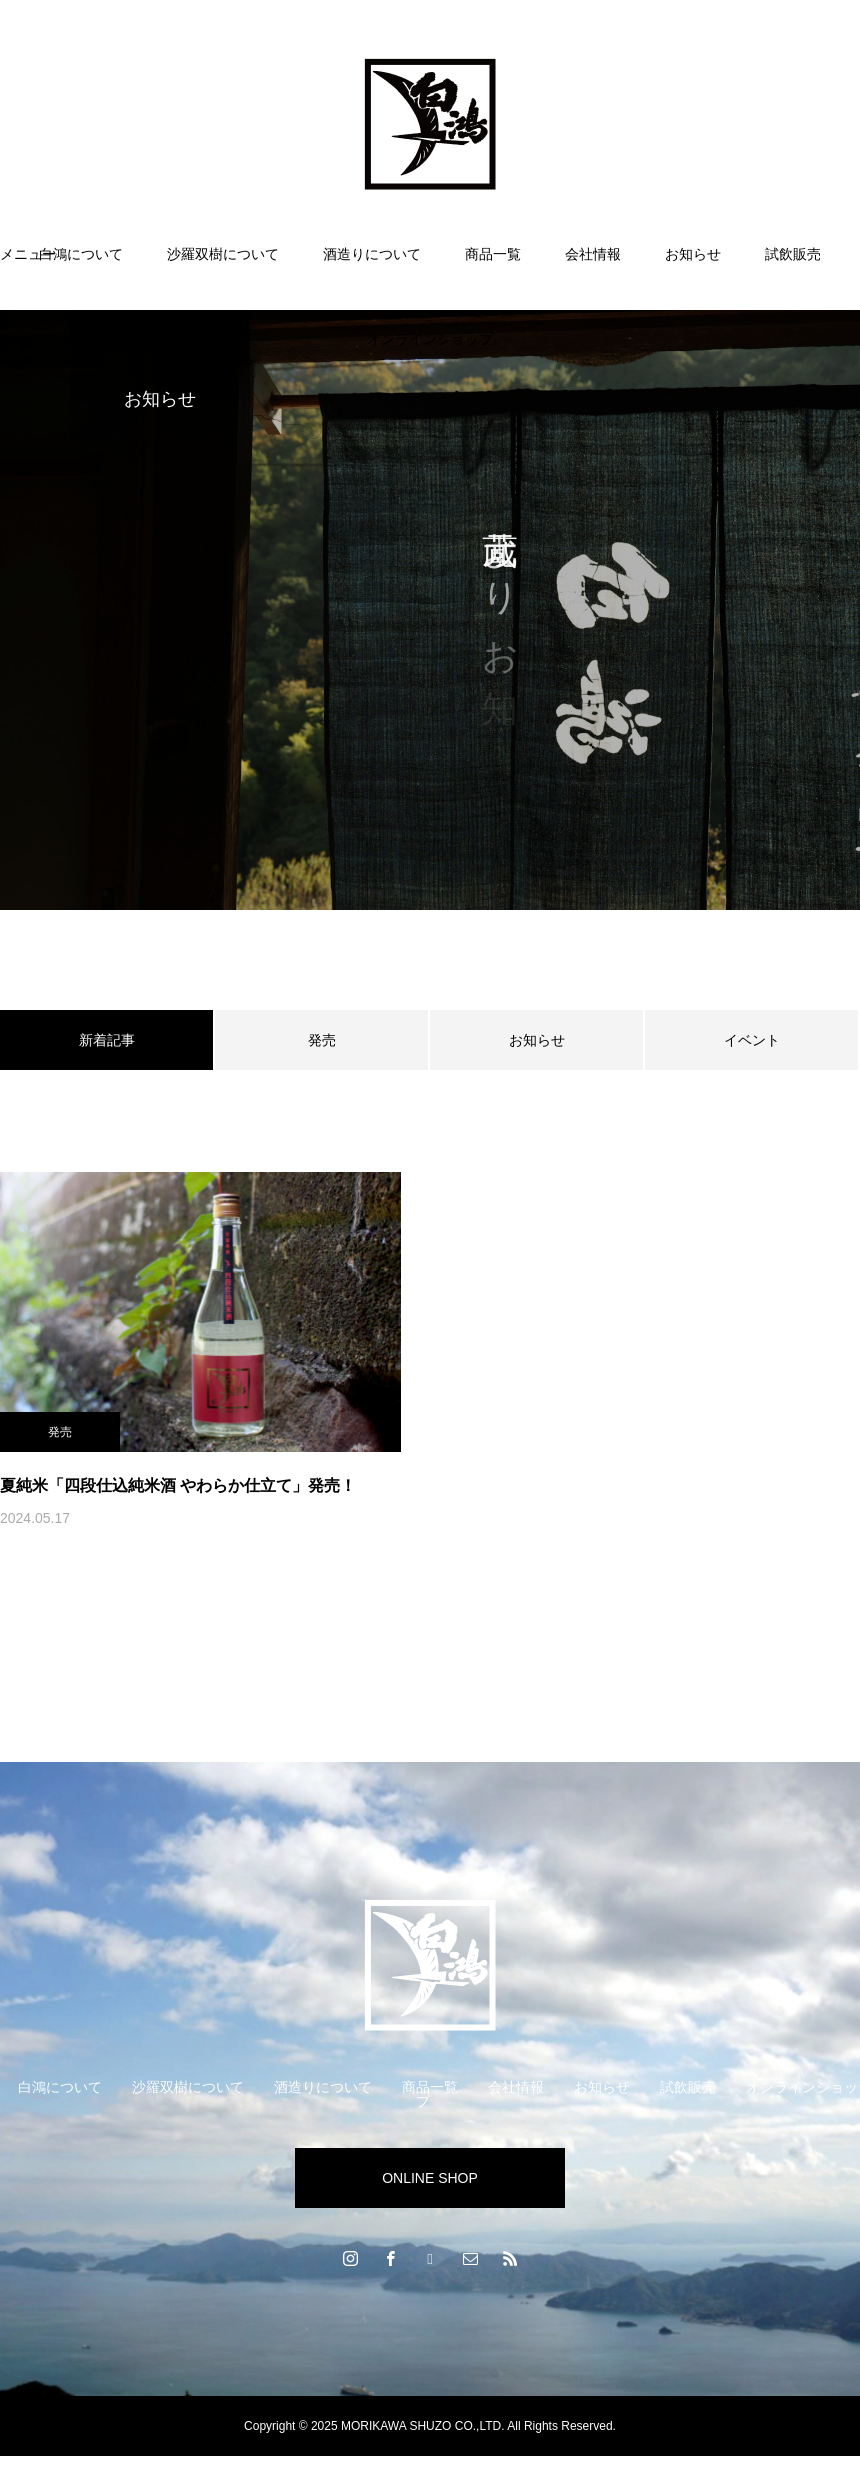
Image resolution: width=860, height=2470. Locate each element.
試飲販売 (793, 254)
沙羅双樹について (223, 254)
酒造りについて (372, 254)
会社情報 (593, 254)
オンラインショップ (430, 339)
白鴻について (81, 254)
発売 (322, 1040)
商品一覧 (493, 254)
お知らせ (693, 254)
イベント (752, 1040)
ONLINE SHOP (430, 2178)
